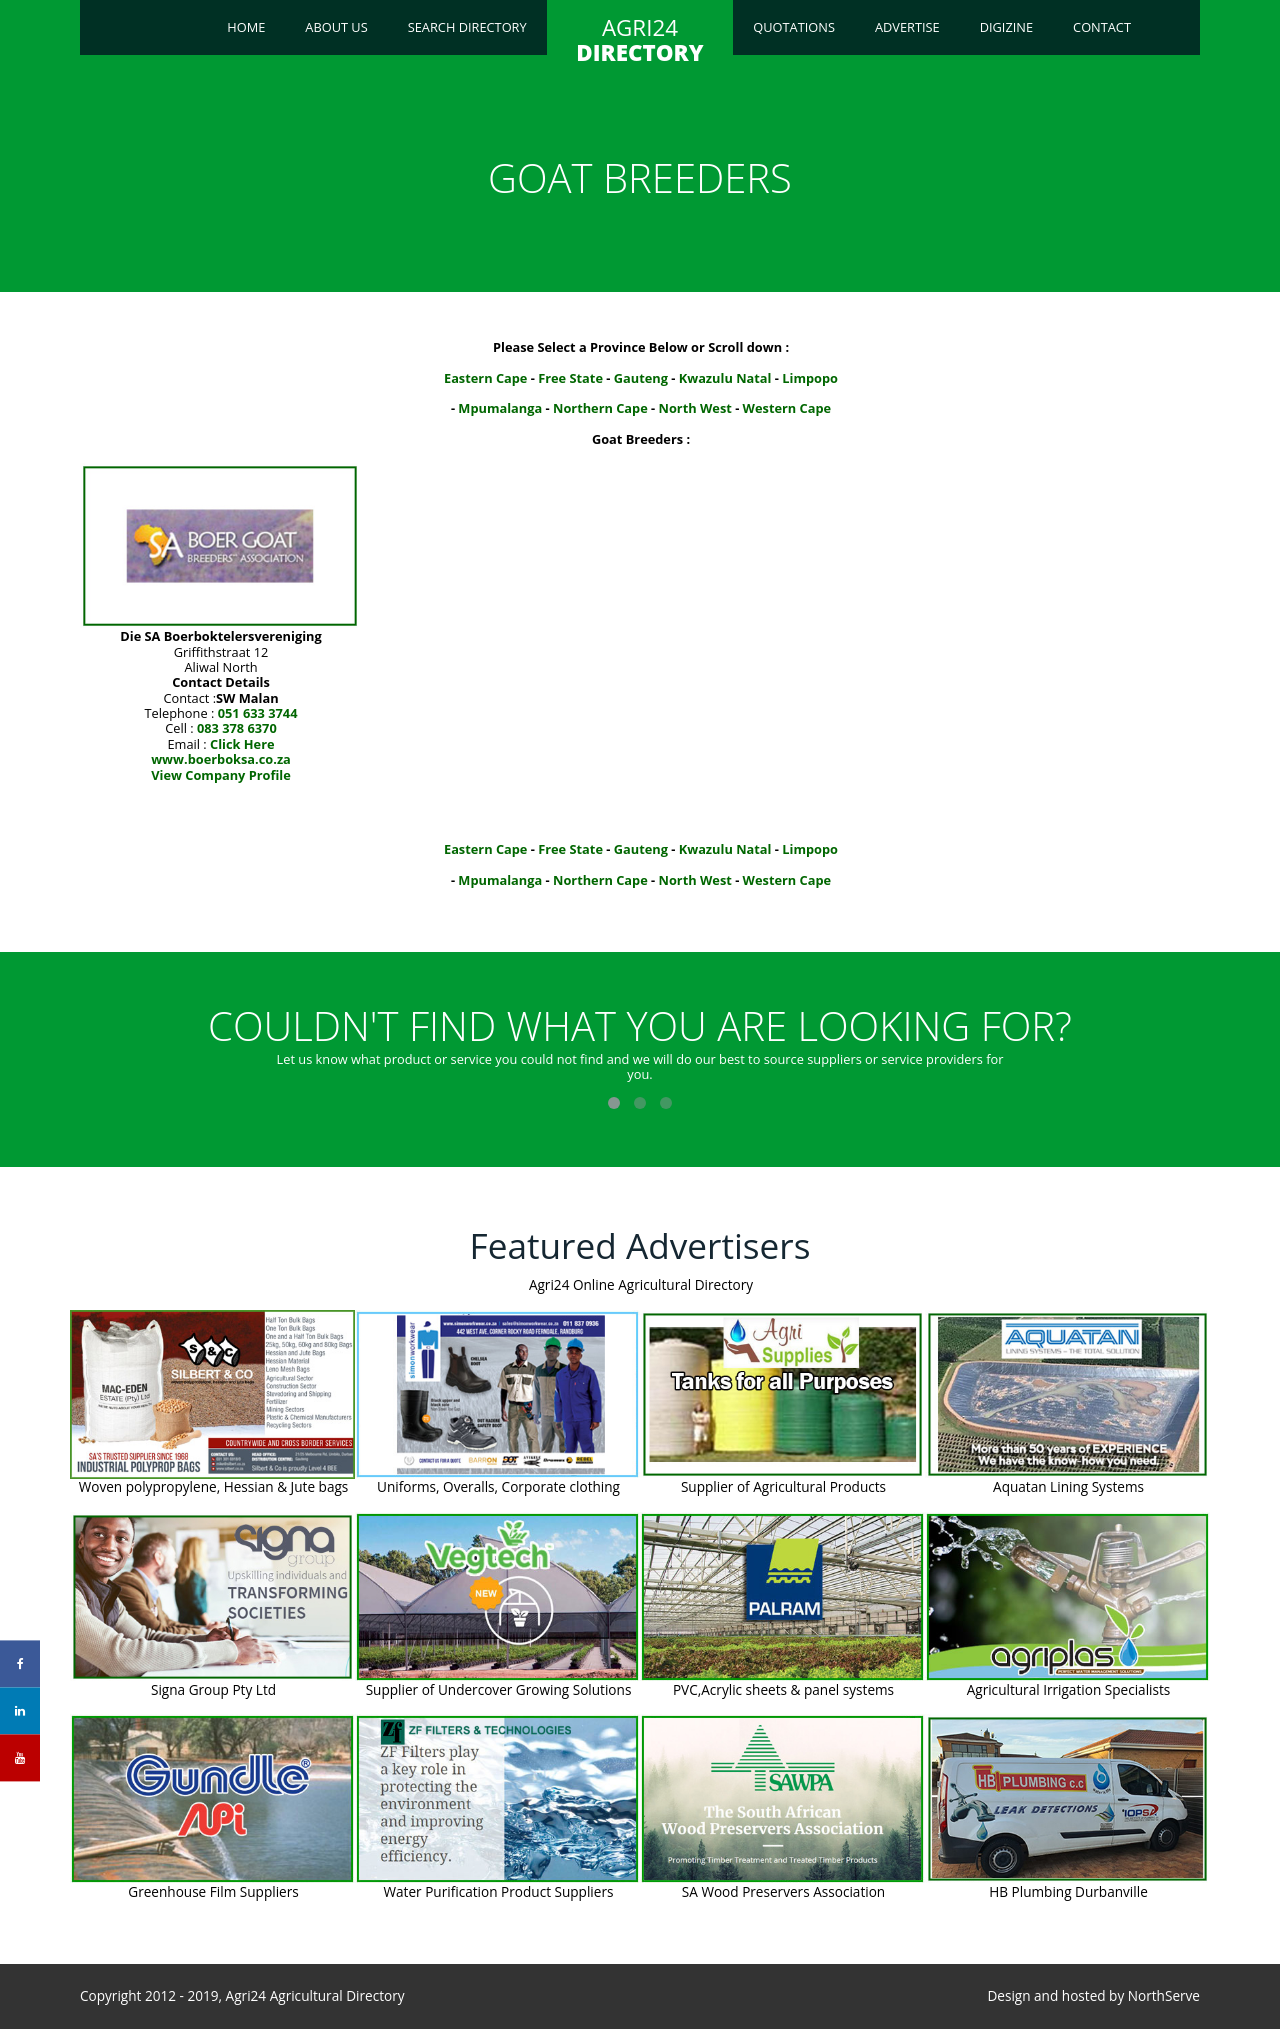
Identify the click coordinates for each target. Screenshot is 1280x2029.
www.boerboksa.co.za (221, 759)
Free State (570, 378)
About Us (336, 27)
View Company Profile (221, 775)
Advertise (907, 27)
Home (246, 27)
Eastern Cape (485, 378)
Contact (1102, 27)
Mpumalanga (500, 408)
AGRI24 (639, 40)
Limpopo (810, 378)
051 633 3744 (258, 713)
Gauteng (641, 378)
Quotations (794, 27)
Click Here (242, 744)
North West (695, 408)
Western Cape (787, 408)
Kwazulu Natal (725, 378)
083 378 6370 (237, 728)
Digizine (1006, 27)
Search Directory (467, 27)
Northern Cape (600, 408)
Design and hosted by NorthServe (1093, 1996)
